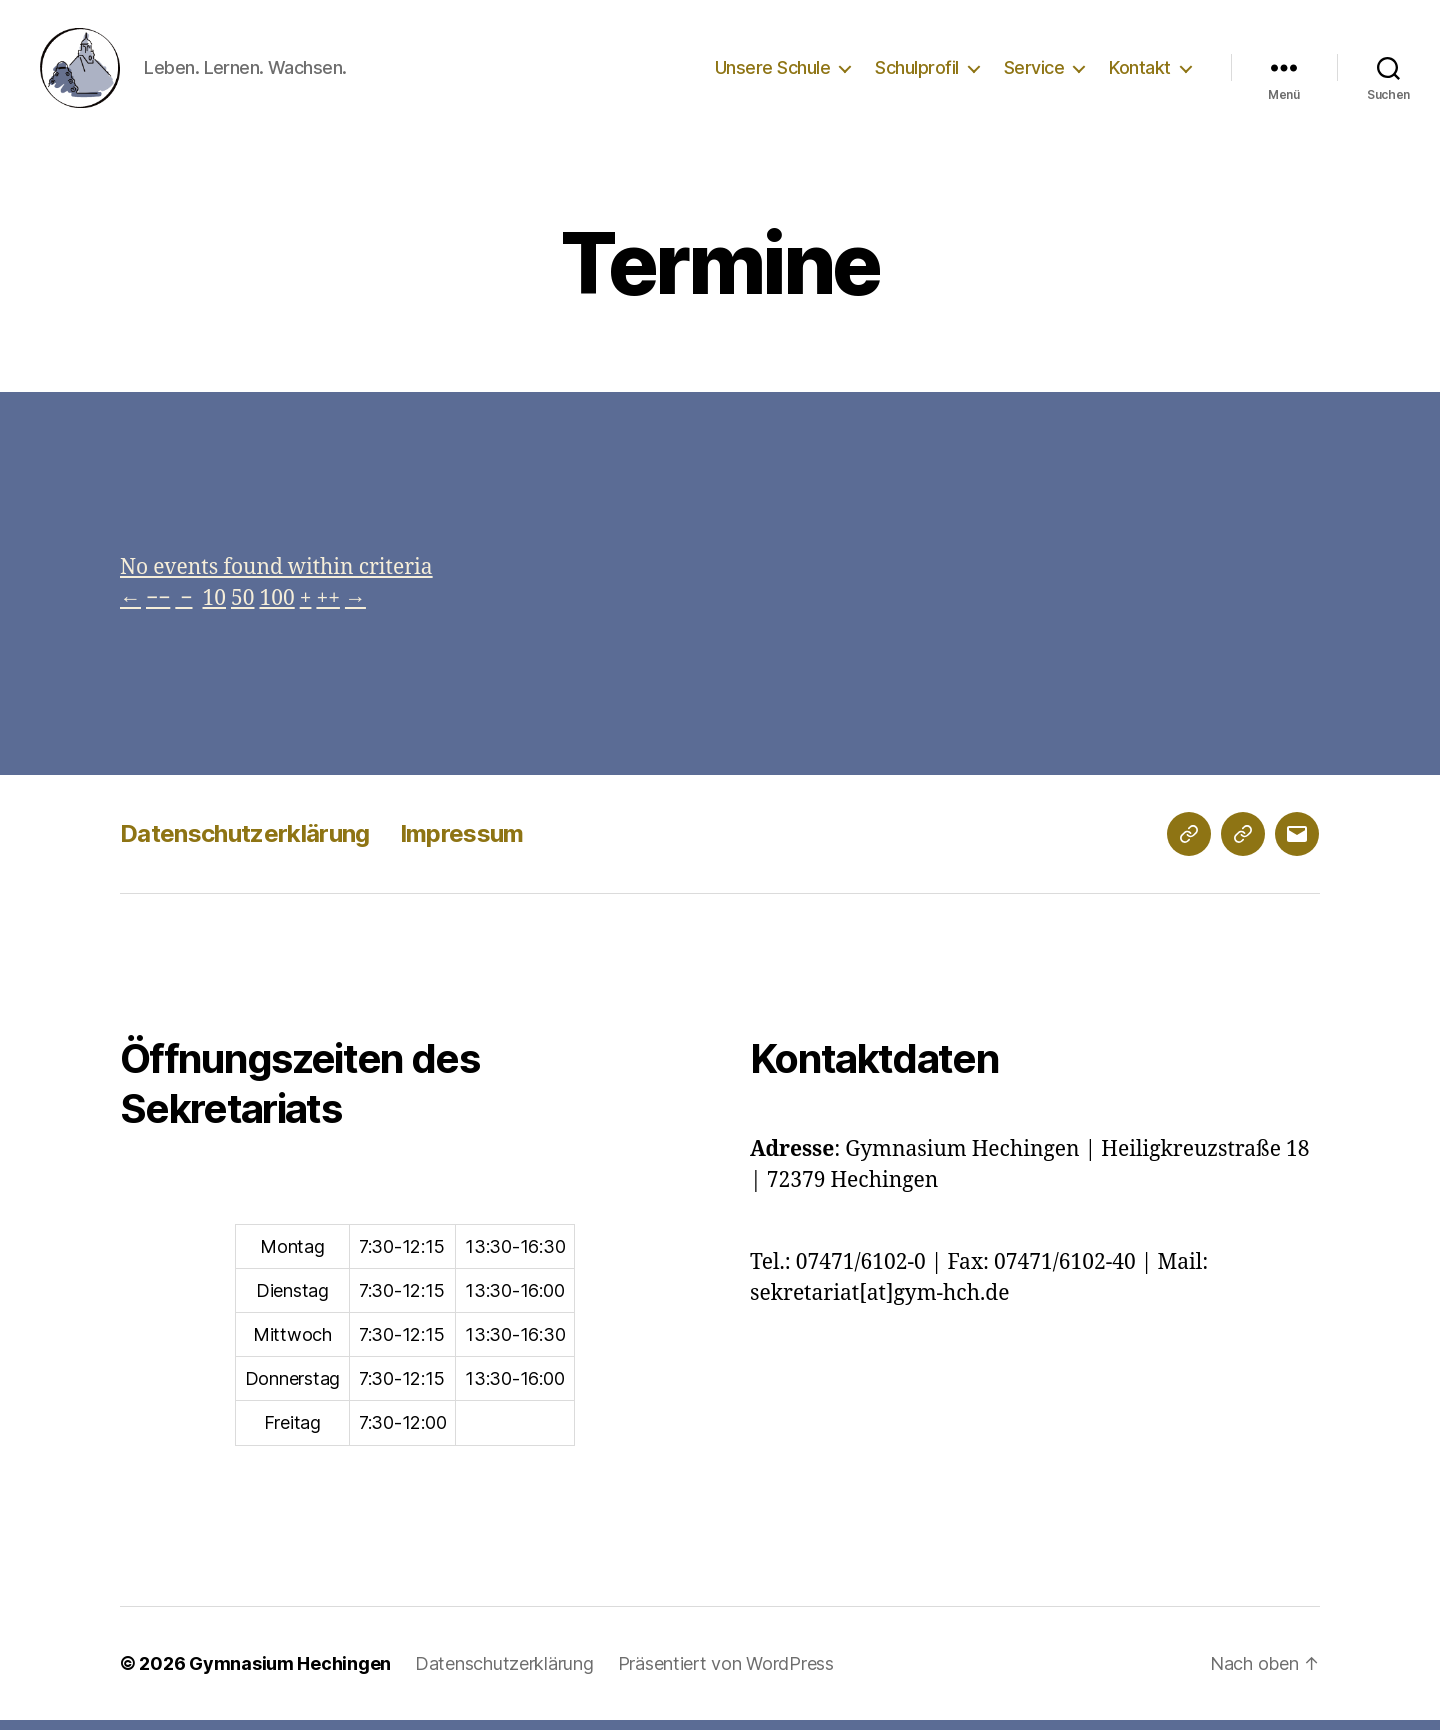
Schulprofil (917, 72)
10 (214, 608)
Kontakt (1140, 72)
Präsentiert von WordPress (726, 1673)
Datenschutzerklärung (245, 843)
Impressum (462, 843)
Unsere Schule (773, 72)
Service (1034, 72)
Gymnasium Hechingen (290, 1673)
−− (158, 608)
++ (327, 608)
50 (242, 608)
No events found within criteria (276, 577)
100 (276, 608)
